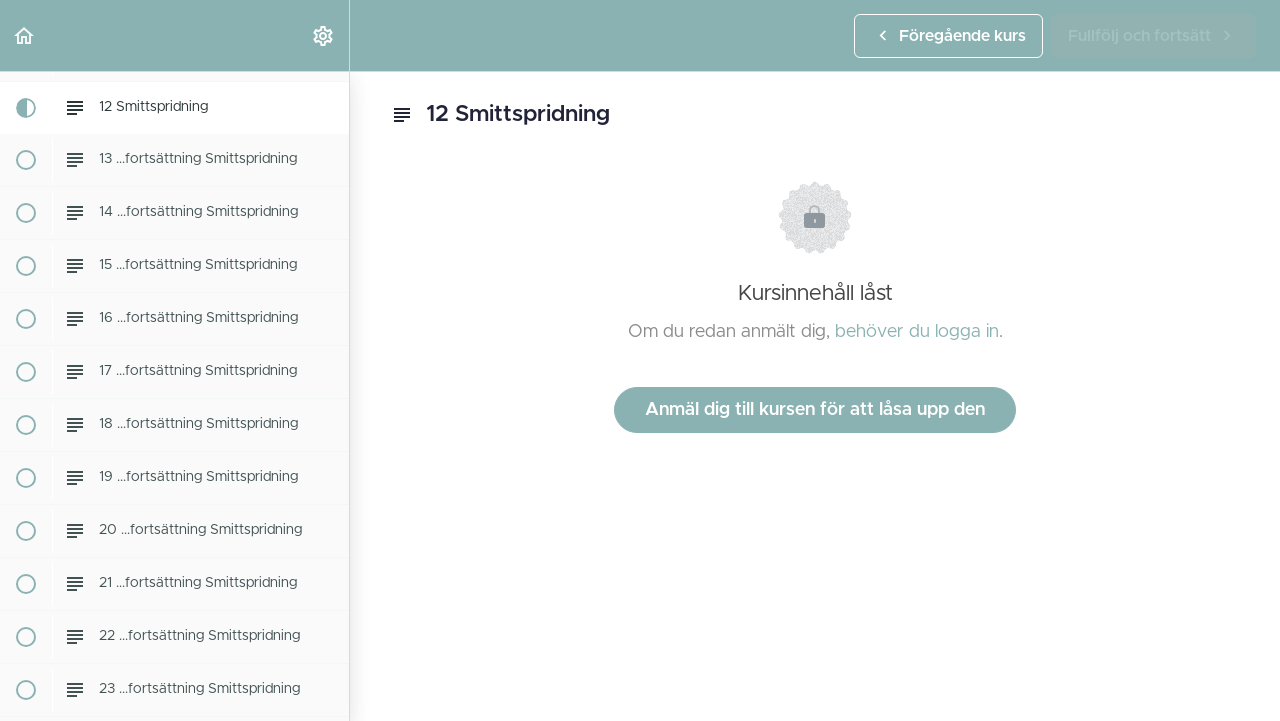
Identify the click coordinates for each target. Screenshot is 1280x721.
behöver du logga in (917, 332)
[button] (25, 35)
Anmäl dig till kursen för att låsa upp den (815, 410)
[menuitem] (324, 35)
